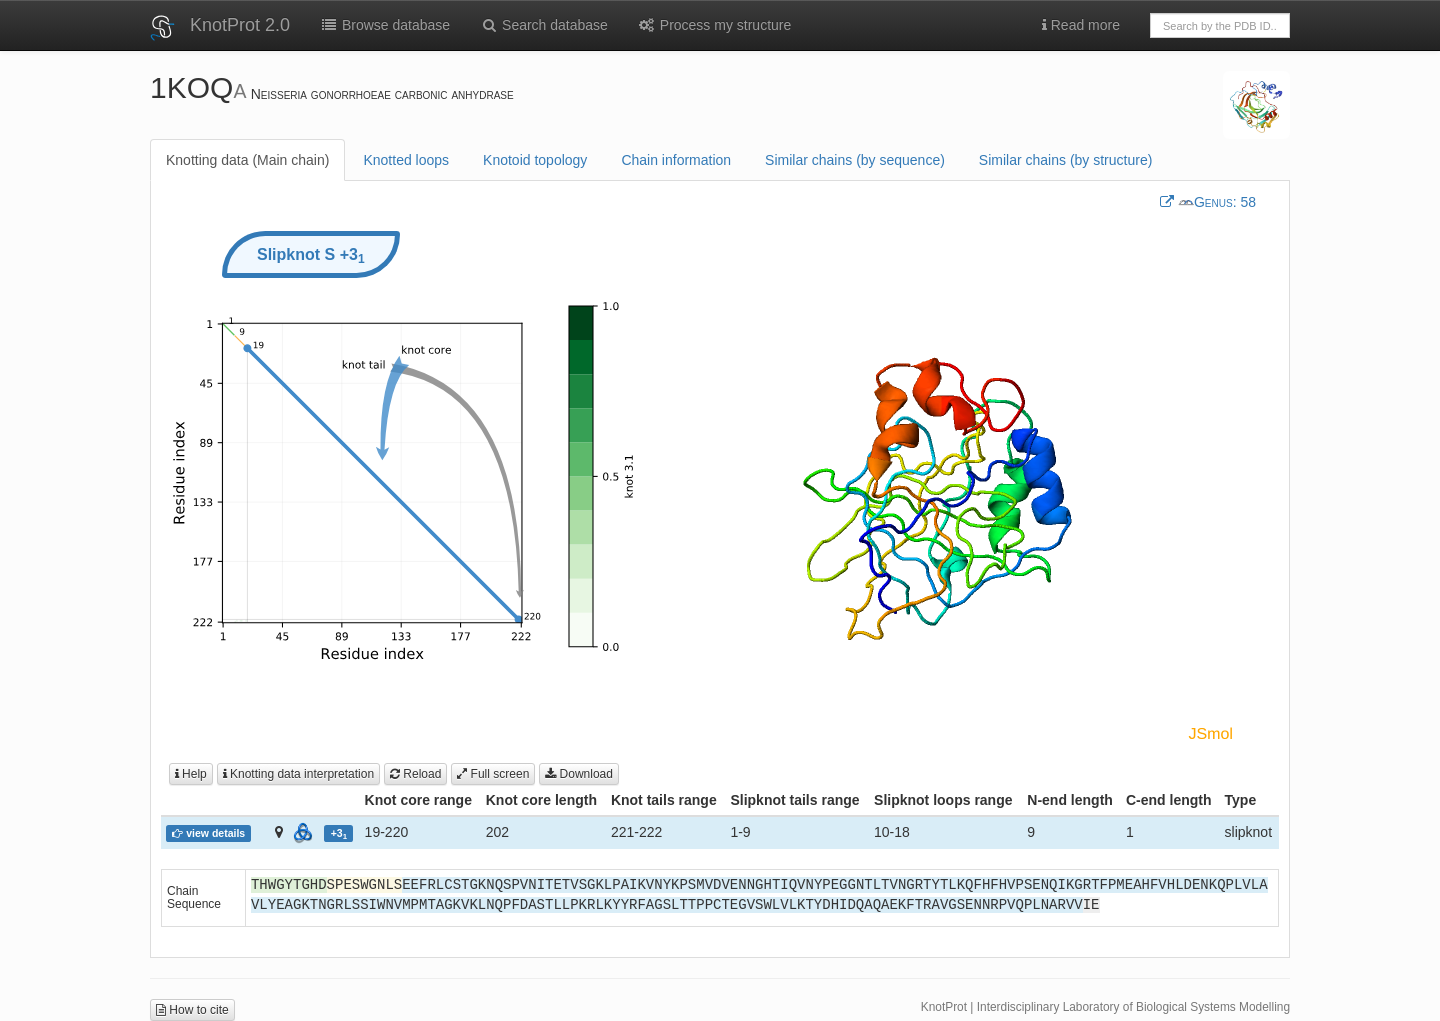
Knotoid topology (535, 160)
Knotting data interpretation (298, 774)
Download (579, 774)
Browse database (385, 25)
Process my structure (714, 25)
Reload (415, 774)
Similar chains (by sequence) (855, 160)
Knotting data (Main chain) (247, 160)
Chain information (676, 160)
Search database (544, 25)
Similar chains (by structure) (1066, 160)
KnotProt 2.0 (240, 25)
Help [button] (191, 774)
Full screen (493, 774)
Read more (1081, 25)
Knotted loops (406, 160)
